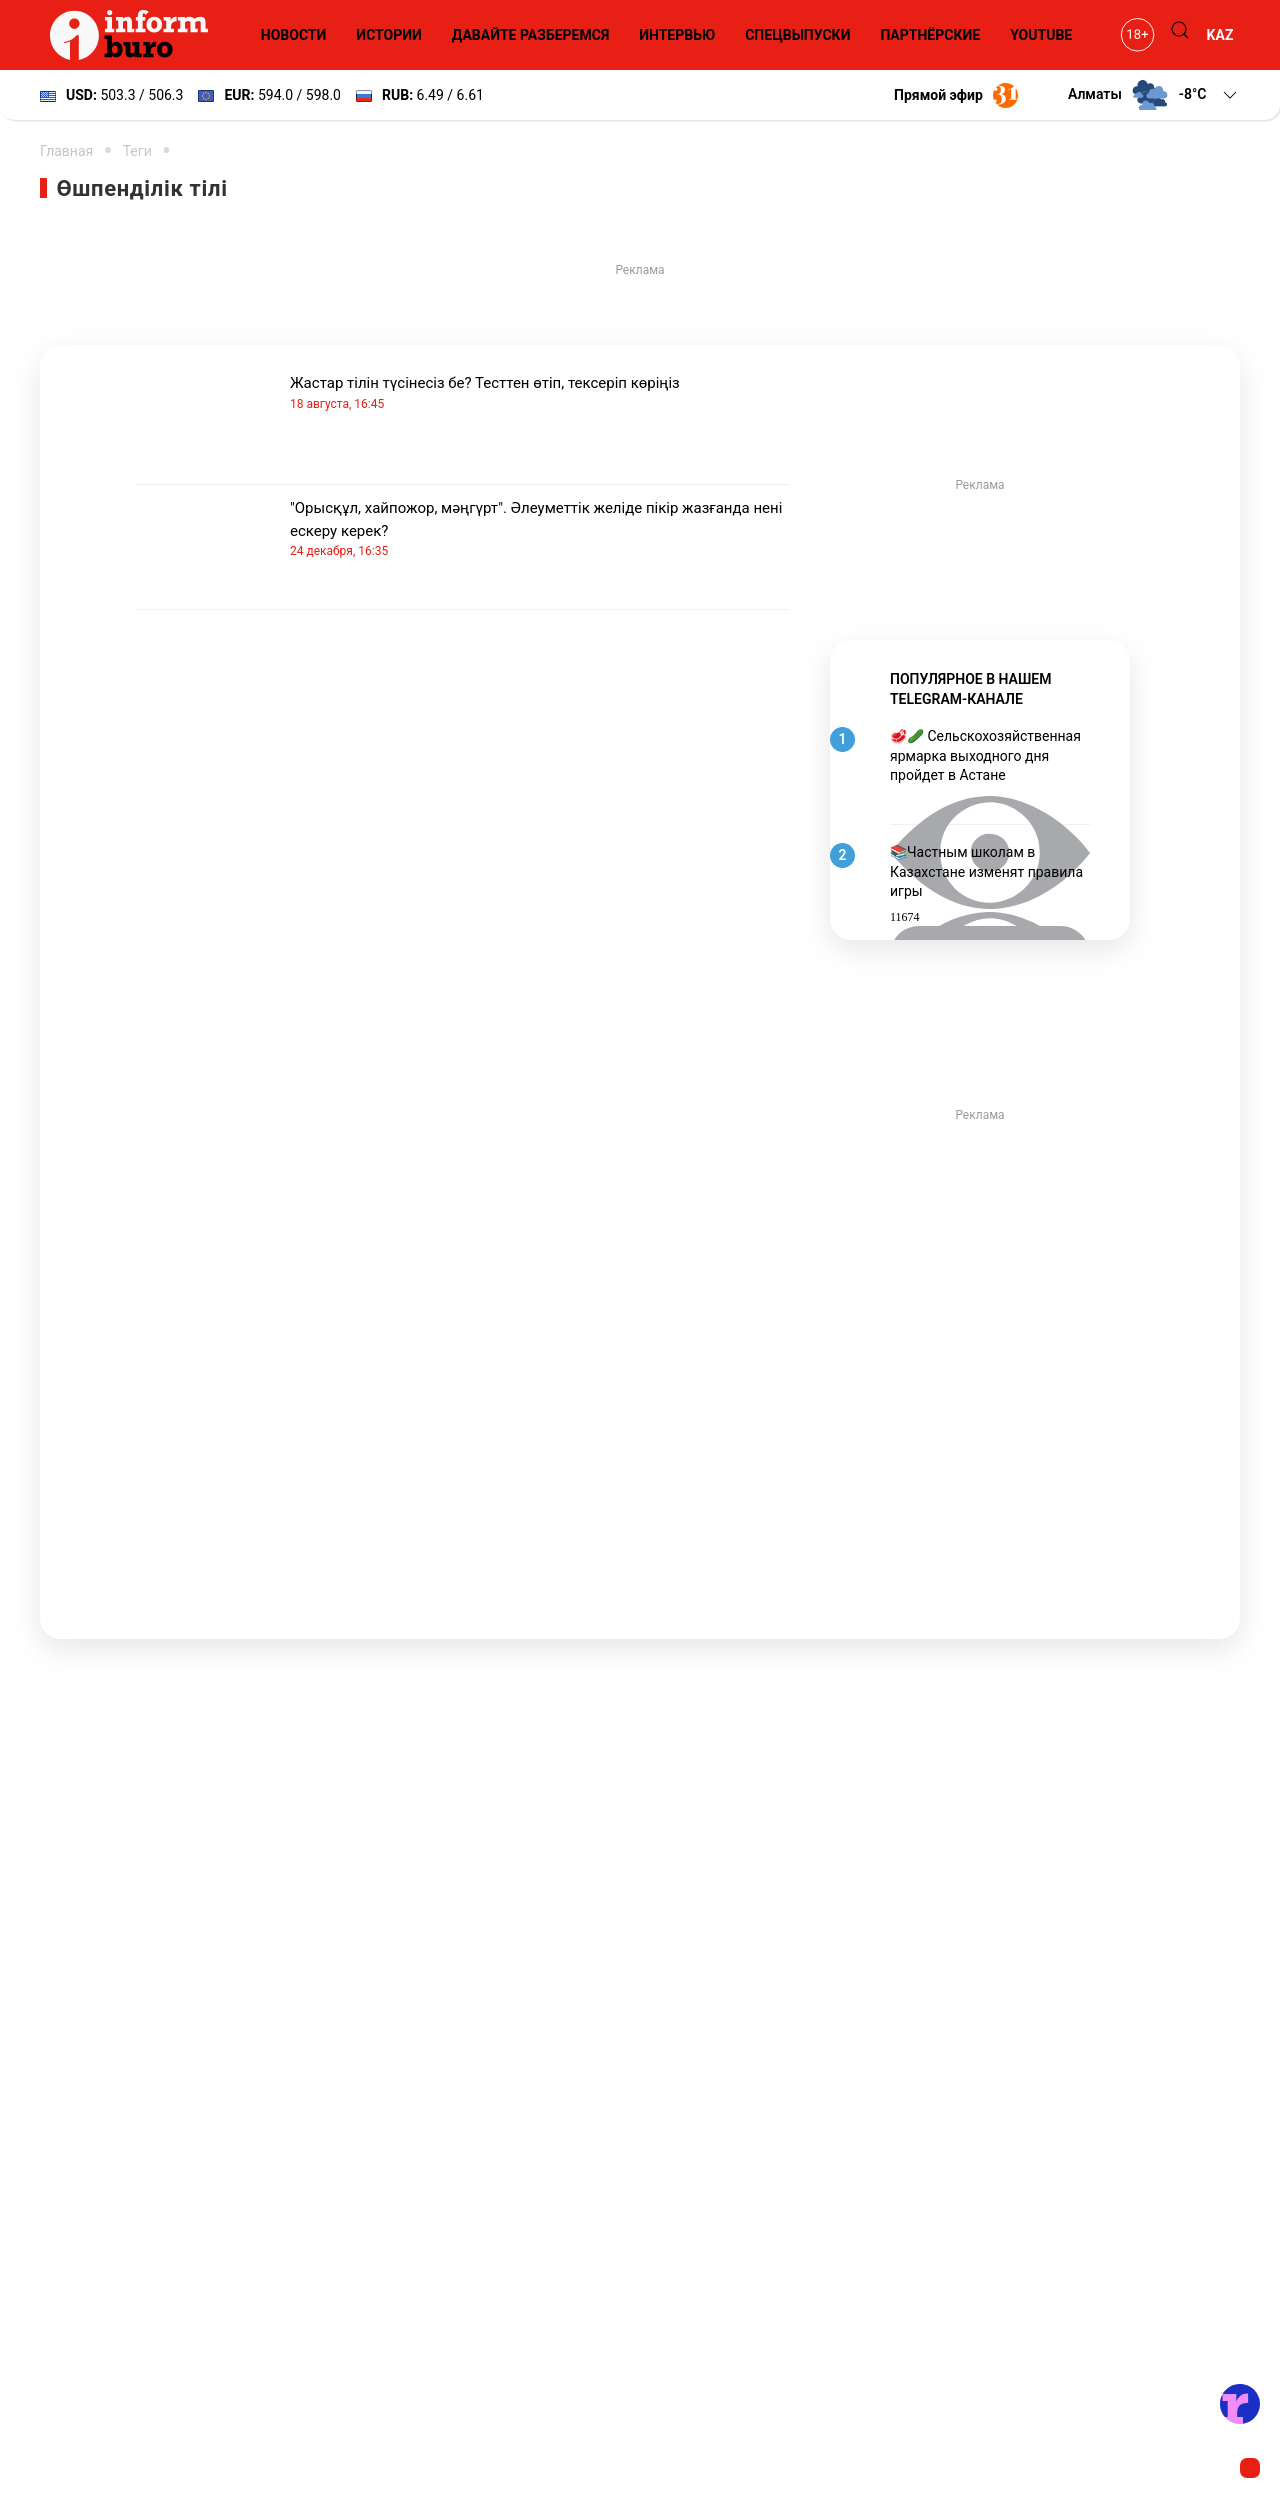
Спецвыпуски (797, 35)
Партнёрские (930, 35)
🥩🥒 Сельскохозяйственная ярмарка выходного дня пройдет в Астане (985, 755)
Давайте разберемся (530, 35)
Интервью (677, 35)
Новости (294, 35)
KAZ (1220, 35)
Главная (66, 151)
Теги (137, 151)
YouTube (1041, 35)
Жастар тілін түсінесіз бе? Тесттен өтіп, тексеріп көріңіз (540, 393)
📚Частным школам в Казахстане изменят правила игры (986, 871)
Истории (389, 35)
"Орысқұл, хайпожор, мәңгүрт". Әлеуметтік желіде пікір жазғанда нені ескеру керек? (540, 529)
